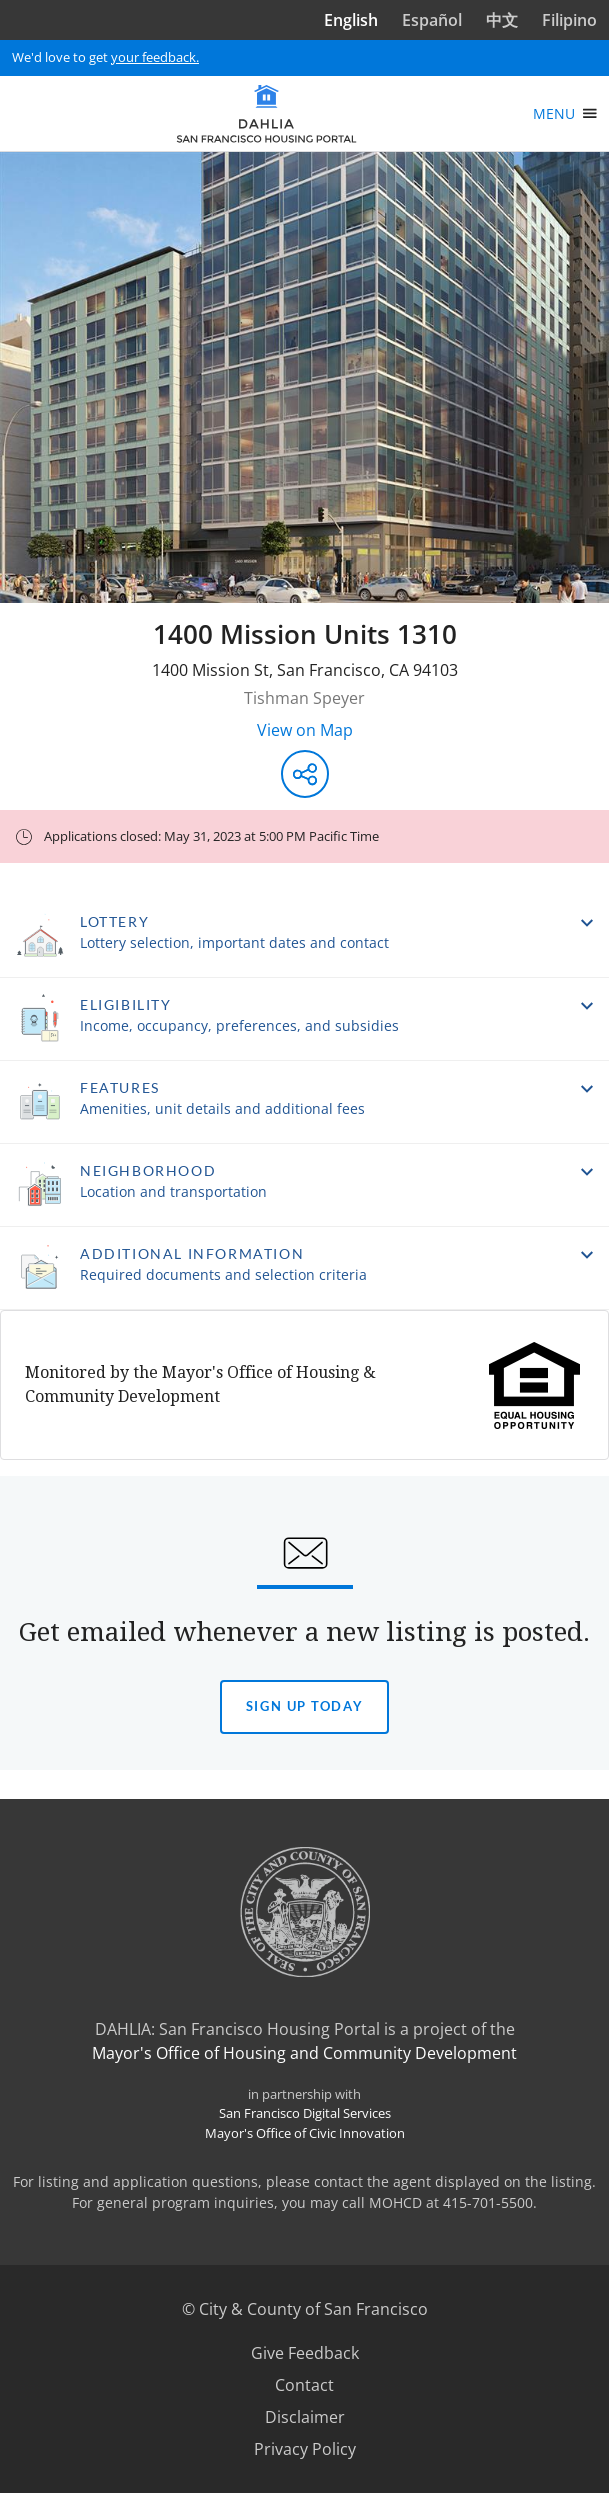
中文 (502, 20)
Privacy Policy (305, 2449)
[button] (304, 936)
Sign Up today (304, 1706)
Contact (304, 2385)
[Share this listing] (305, 774)
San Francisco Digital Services (305, 2113)
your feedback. (155, 57)
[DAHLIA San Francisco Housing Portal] (266, 113)
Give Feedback (305, 2353)
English (351, 20)
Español (432, 20)
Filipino (569, 20)
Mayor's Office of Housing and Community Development (304, 2053)
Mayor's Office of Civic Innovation (305, 2133)
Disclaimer (305, 2417)
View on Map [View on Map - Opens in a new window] (305, 730)
